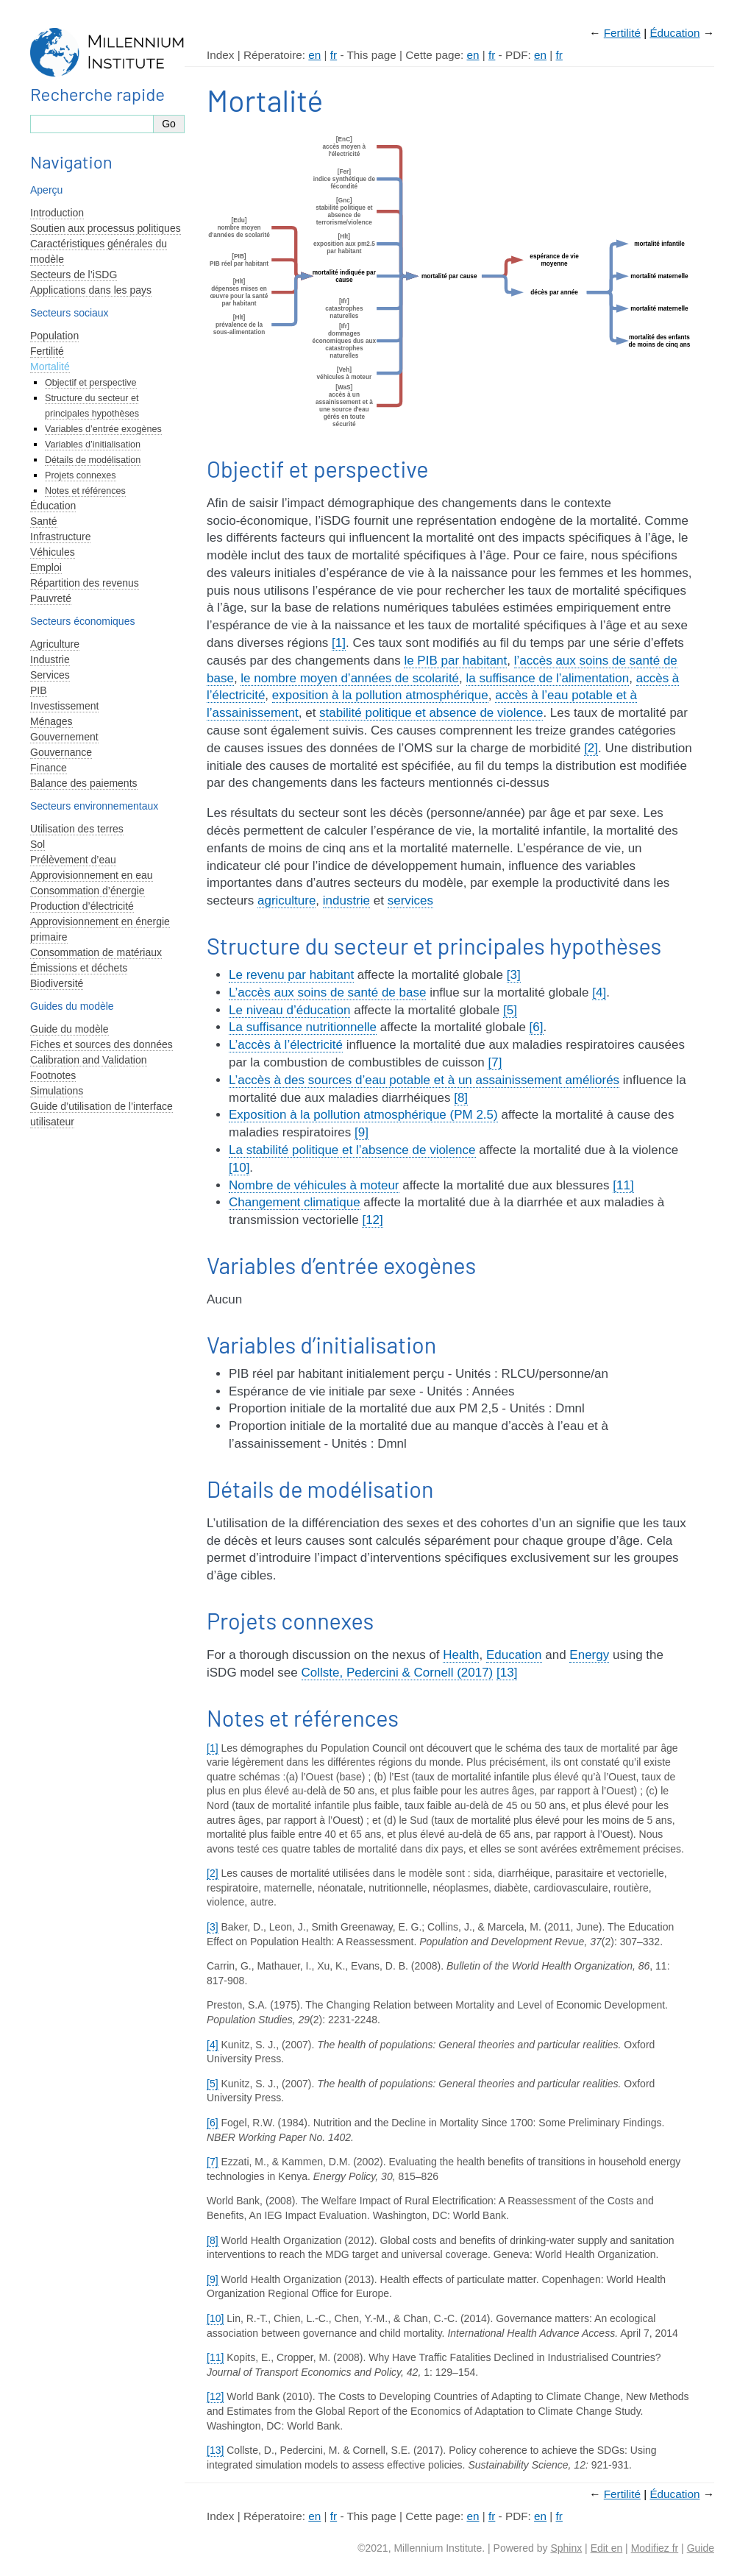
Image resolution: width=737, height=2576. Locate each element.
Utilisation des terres (77, 829)
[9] (361, 1132)
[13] (506, 1673)
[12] (372, 1220)
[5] (510, 1010)
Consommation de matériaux (96, 952)
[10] (239, 1168)
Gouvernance (61, 752)
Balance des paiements (84, 783)
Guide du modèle (69, 1029)
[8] (461, 1098)
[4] (599, 992)
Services (50, 675)
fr (333, 55)
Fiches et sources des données (101, 1044)
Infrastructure (60, 536)
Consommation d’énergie (87, 890)
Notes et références (85, 491)
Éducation (674, 32)
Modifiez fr (655, 2548)
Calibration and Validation (88, 1060)
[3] (514, 975)
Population (54, 336)
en (314, 55)
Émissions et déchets (78, 968)
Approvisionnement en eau (91, 875)
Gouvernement (64, 737)
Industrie (50, 659)
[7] (495, 1062)
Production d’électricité (82, 906)
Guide (700, 2548)
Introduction (57, 213)
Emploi (46, 567)
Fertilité (622, 32)
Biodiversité (56, 983)
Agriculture (54, 644)
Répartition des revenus (84, 583)
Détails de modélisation (92, 460)
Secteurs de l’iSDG (73, 274)
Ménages (51, 721)
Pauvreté (50, 598)
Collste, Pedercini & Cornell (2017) (398, 1673)
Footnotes (53, 1075)
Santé (43, 521)
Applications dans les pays (91, 290)
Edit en (607, 2548)
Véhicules (52, 552)
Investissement (64, 706)
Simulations (56, 1091)
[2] (591, 748)
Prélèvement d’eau (73, 860)
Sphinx (566, 2548)
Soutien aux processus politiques (105, 228)
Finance (48, 768)
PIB (38, 690)
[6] (537, 1027)
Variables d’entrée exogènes (103, 429)
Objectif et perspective (91, 383)
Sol (37, 844)
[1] (339, 643)
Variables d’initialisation (92, 444)
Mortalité (50, 366)
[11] (623, 1185)
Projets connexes (80, 475)
